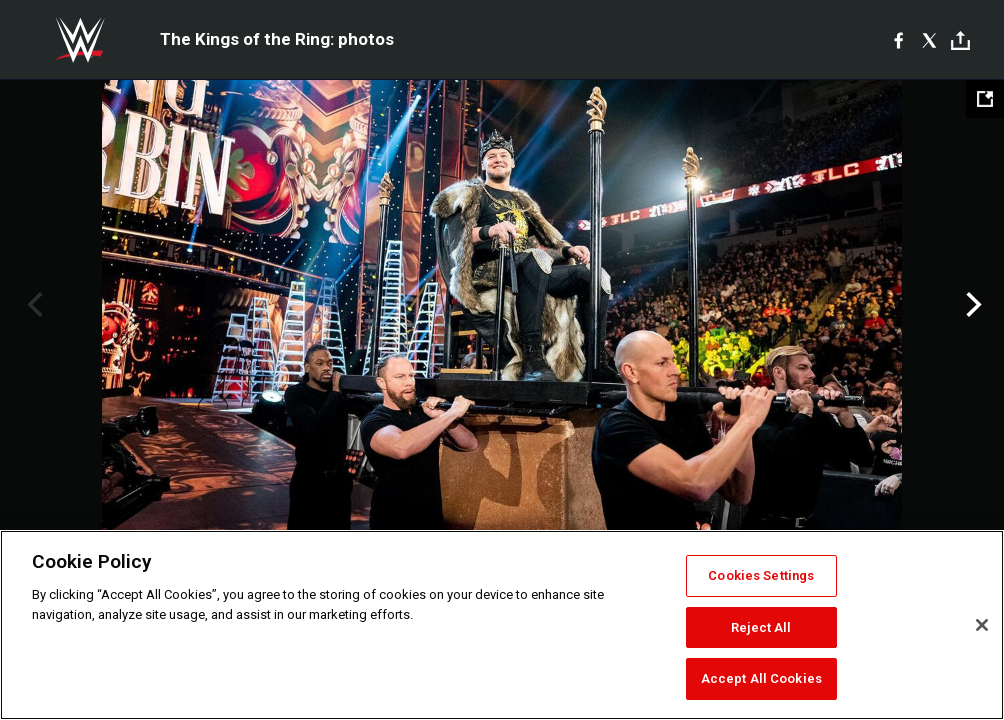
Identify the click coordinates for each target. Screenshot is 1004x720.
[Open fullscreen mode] (985, 99)
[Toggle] (960, 40)
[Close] (982, 625)
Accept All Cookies (761, 678)
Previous (32, 305)
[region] (502, 625)
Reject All (761, 627)
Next (971, 305)
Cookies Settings (761, 575)
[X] (929, 40)
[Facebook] (898, 40)
